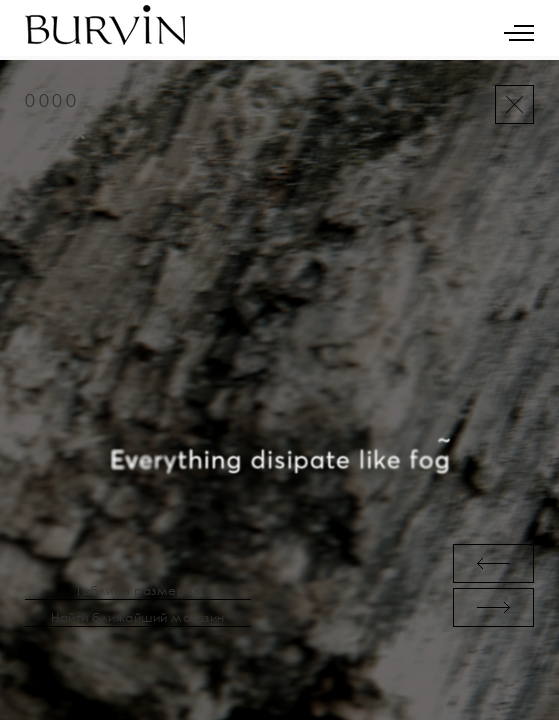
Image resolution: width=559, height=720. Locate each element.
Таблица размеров (138, 591)
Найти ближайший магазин (138, 618)
